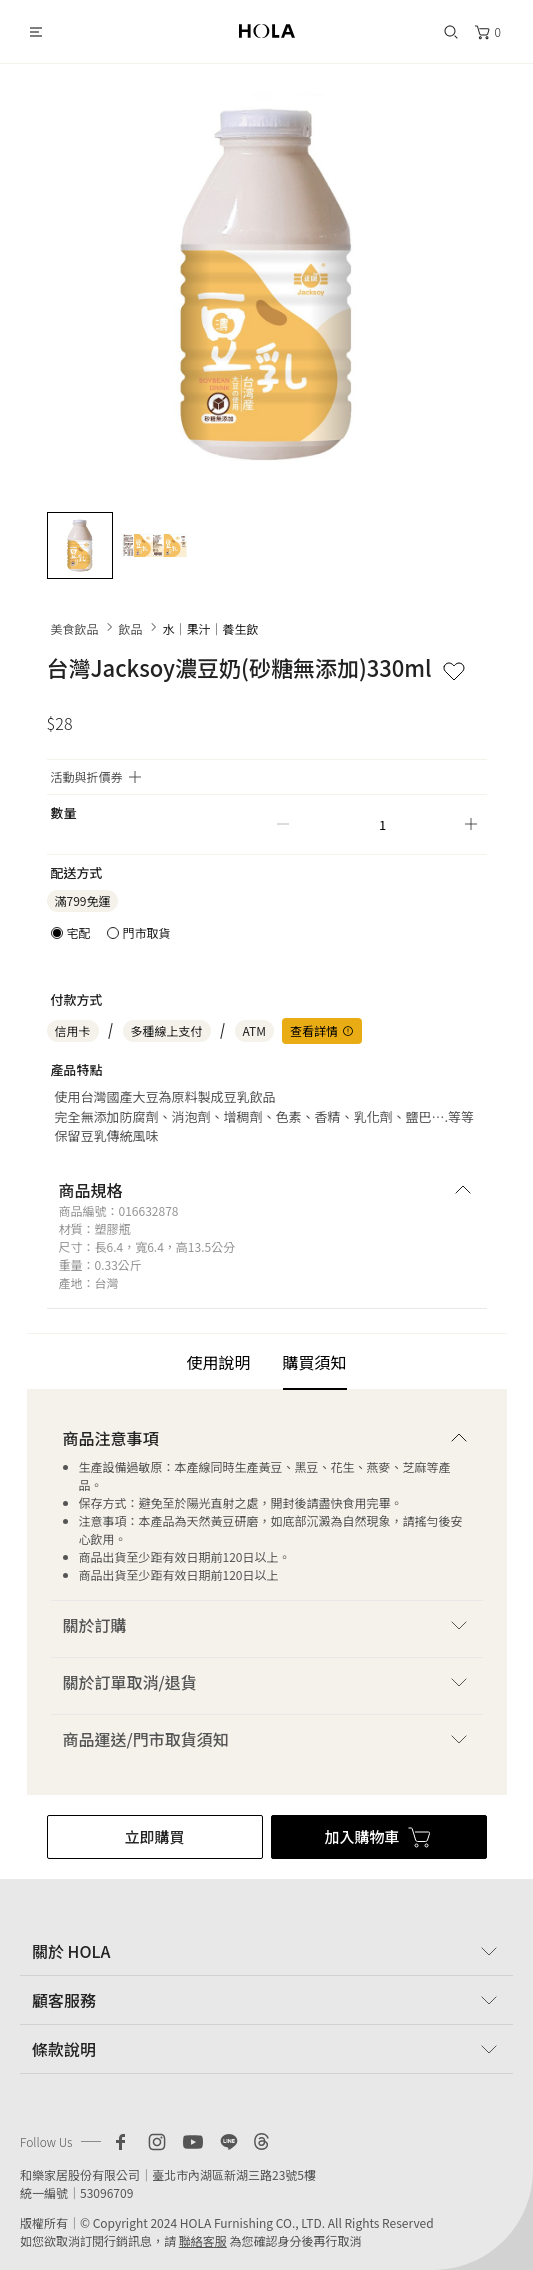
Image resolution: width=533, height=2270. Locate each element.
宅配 (79, 932)
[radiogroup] (111, 933)
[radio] (71, 933)
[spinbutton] (377, 824)
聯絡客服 (203, 2240)
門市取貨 (147, 932)
